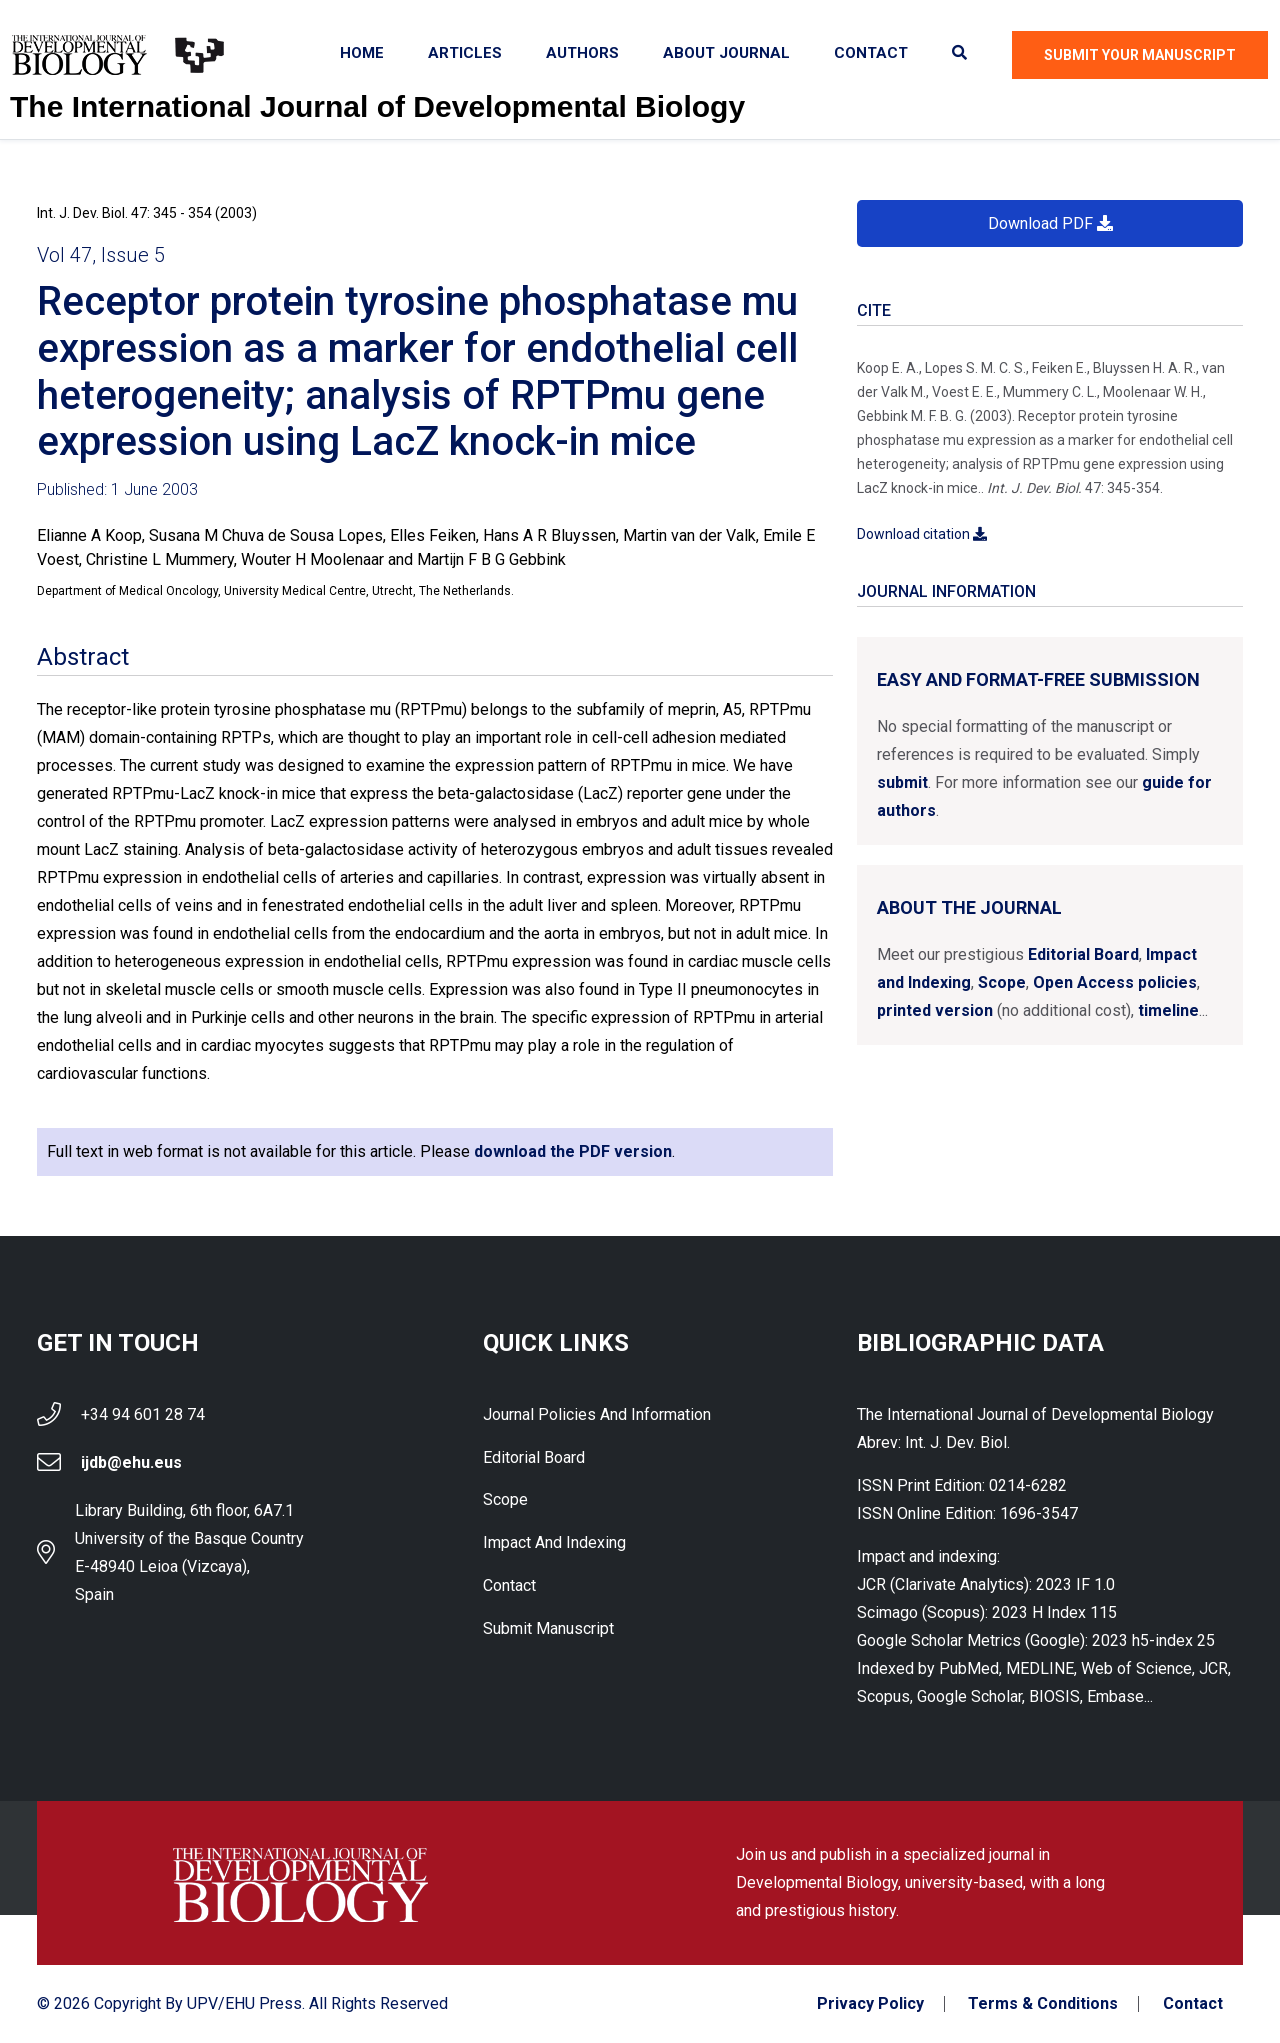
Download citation (922, 534)
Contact (871, 53)
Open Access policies (1115, 982)
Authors (582, 53)
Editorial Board (1083, 954)
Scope (1002, 982)
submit (902, 782)
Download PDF (1050, 223)
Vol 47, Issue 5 (101, 255)
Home (362, 53)
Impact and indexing (554, 1543)
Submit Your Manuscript (1140, 55)
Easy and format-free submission (1038, 679)
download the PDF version (573, 1151)
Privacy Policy (869, 2004)
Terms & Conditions (1043, 2004)
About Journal (726, 53)
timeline (1168, 1010)
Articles (465, 53)
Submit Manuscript (548, 1629)
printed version (935, 1010)
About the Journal (969, 907)
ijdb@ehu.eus (131, 1462)
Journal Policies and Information (597, 1414)
